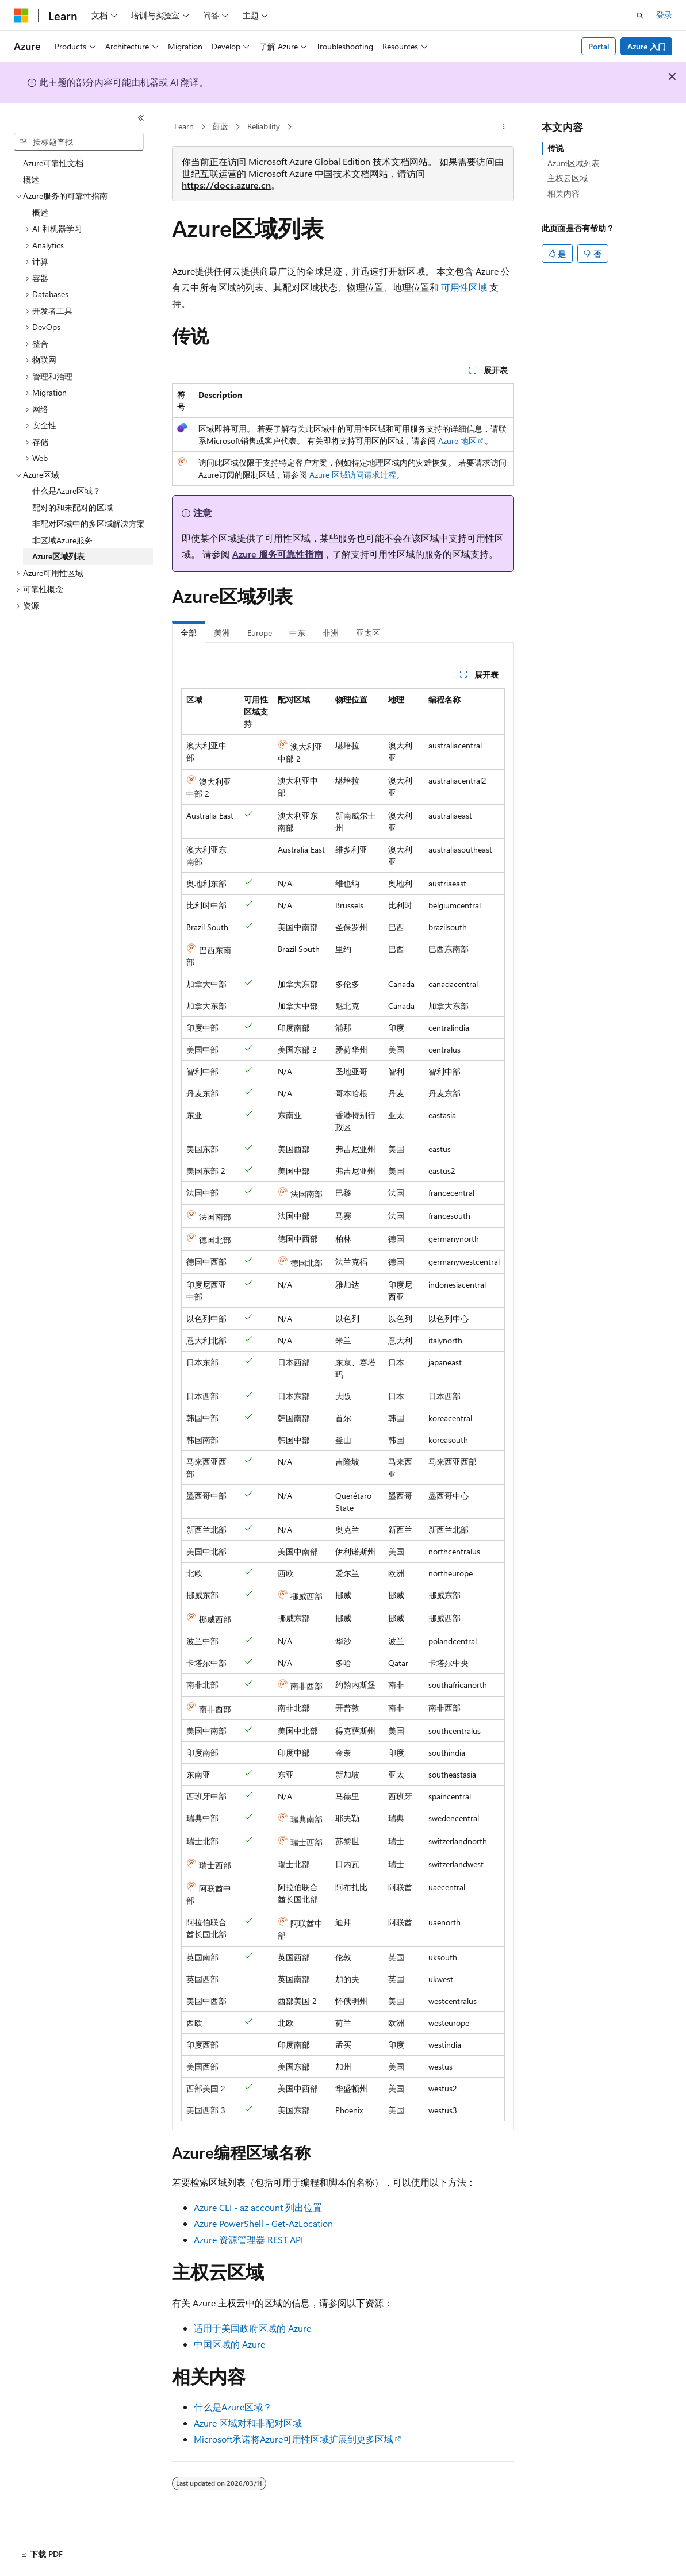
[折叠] (141, 118)
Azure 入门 (646, 46)
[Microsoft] (21, 15)
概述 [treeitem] (31, 179)
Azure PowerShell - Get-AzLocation (263, 2223)
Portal (599, 46)
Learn (184, 126)
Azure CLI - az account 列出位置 (258, 2207)
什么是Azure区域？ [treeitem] (66, 490)
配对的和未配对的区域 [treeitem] (72, 507)
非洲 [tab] (331, 632)
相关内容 (563, 193)
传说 (555, 148)
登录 (664, 14)
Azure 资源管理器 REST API (248, 2239)
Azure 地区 (457, 440)
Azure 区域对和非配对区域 (248, 2423)
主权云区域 (567, 177)
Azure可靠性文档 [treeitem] (53, 163)
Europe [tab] (259, 632)
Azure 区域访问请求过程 (352, 474)
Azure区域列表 (573, 163)
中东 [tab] (297, 632)
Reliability (263, 126)
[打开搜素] (639, 15)
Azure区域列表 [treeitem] (58, 556)
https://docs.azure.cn (226, 185)
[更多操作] (504, 127)
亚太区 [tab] (368, 632)
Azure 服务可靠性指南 (277, 554)
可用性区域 (464, 287)
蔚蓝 (220, 126)
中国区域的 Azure (229, 2344)
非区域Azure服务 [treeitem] (62, 540)
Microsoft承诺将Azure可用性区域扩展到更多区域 (293, 2439)
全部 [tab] (189, 632)
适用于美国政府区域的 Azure (252, 2328)
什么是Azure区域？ (233, 2407)
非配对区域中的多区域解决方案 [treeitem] (88, 523)
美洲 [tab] (222, 632)
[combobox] (79, 142)
